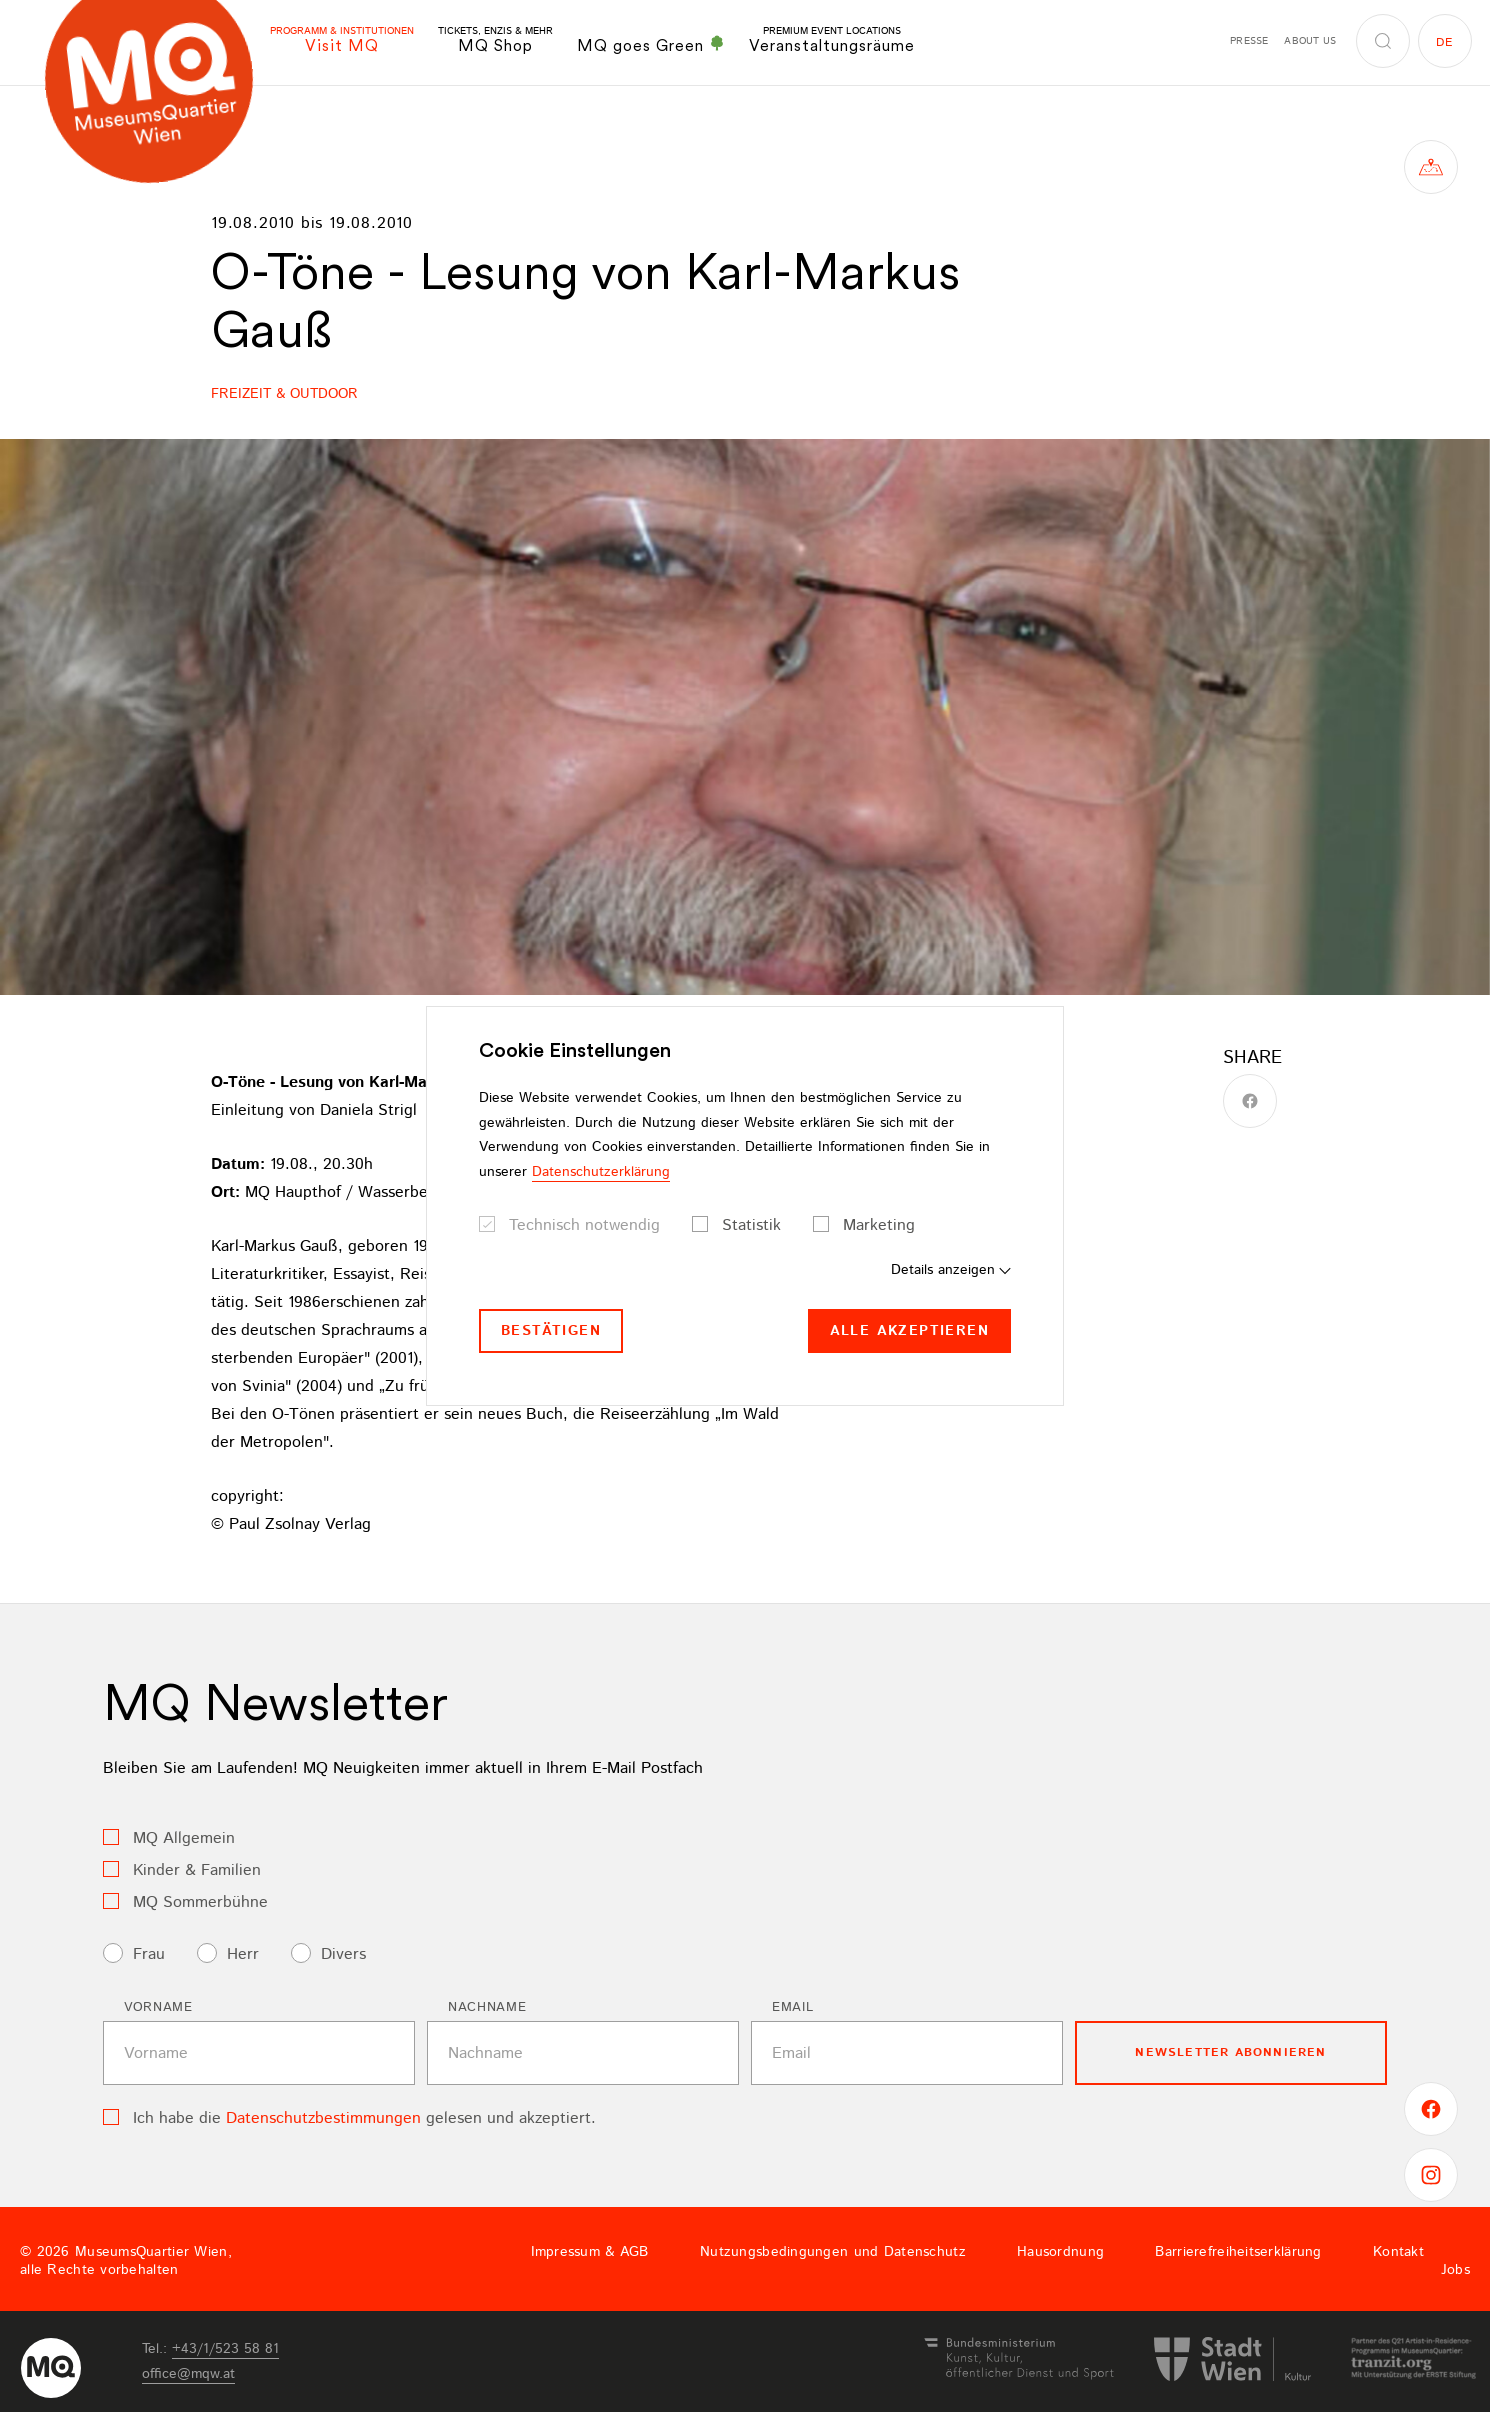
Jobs (1455, 2270)
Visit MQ (342, 40)
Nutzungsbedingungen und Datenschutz (833, 2252)
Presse (1249, 41)
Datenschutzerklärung (601, 1172)
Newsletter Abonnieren (1230, 2052)
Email (792, 2007)
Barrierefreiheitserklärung (1238, 2252)
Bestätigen (551, 1331)
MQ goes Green (651, 45)
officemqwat (188, 2374)
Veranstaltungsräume (832, 40)
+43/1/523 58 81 (225, 2349)
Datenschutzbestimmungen (323, 2118)
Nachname (487, 2007)
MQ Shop (495, 40)
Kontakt (1398, 2252)
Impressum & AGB (590, 2252)
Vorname (158, 2007)
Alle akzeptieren (909, 1331)
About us (1310, 41)
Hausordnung (1060, 2252)
